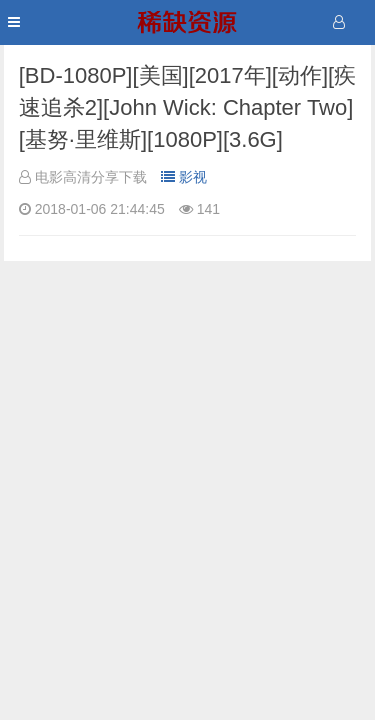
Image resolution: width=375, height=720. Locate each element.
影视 (184, 177)
